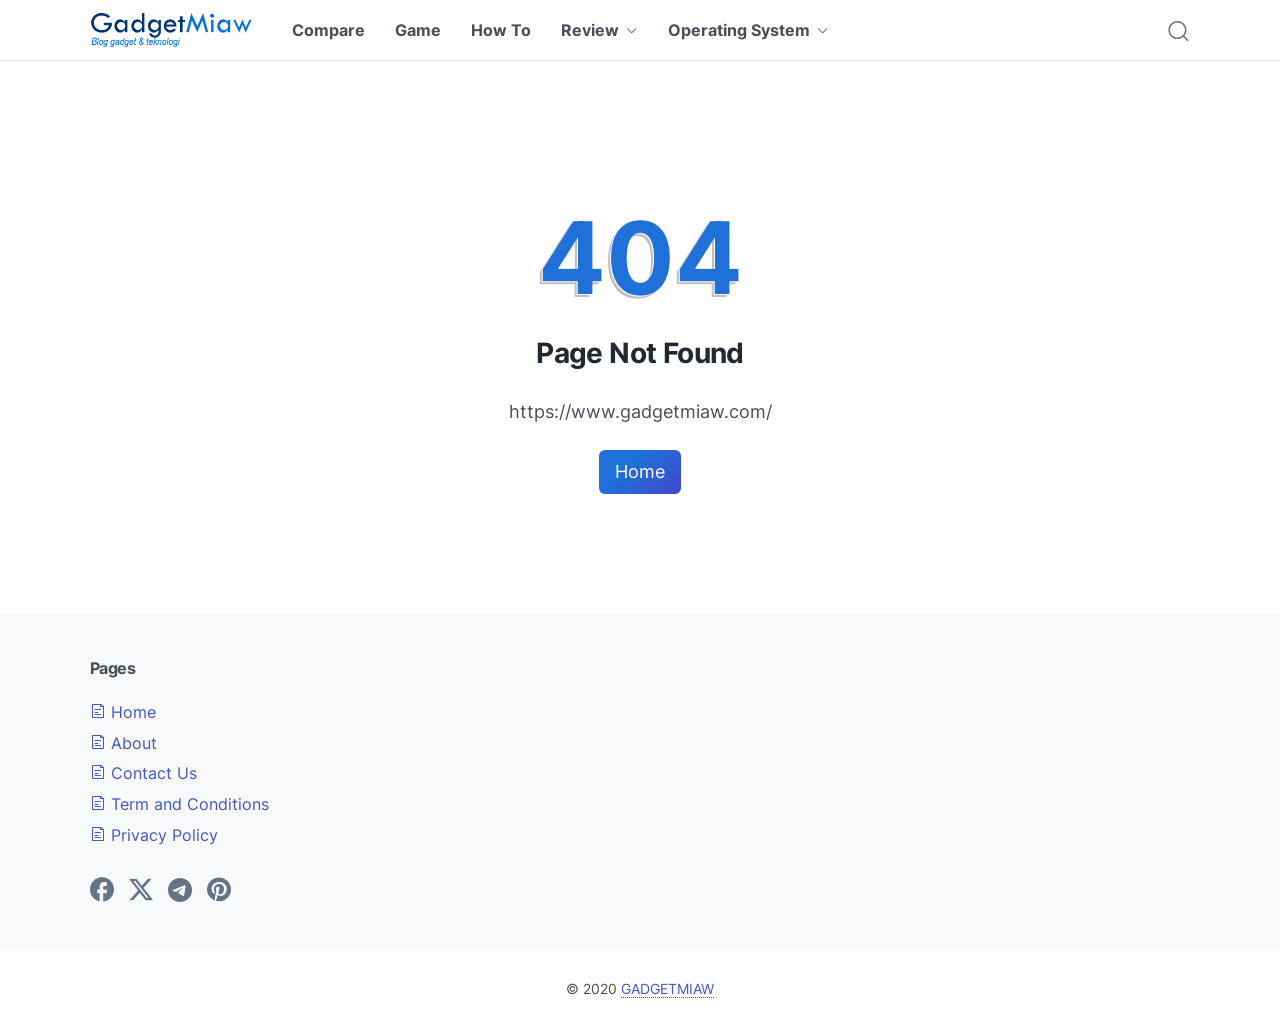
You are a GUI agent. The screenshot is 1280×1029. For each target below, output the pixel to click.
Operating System (739, 30)
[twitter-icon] (141, 891)
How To (501, 30)
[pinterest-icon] (219, 891)
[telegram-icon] (180, 891)
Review (590, 30)
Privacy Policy (154, 835)
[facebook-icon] (102, 891)
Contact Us (143, 773)
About (123, 743)
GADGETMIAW (667, 988)
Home (640, 471)
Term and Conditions (179, 804)
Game (418, 30)
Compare (328, 30)
